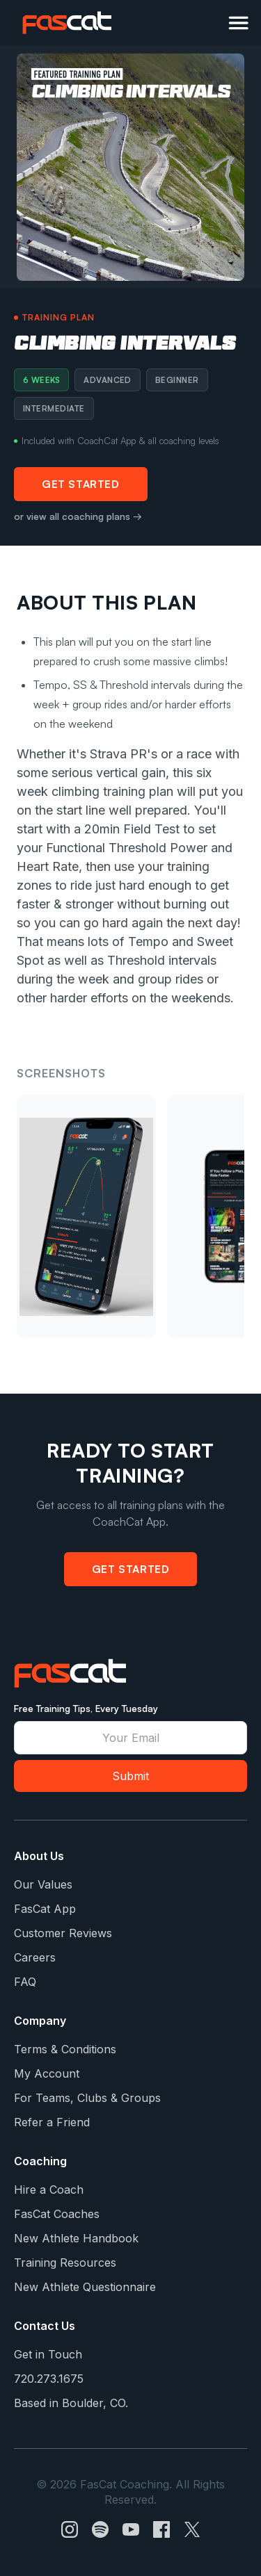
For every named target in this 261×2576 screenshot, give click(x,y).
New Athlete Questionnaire (85, 2287)
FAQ (25, 1982)
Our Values (43, 1884)
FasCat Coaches (57, 2214)
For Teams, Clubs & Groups (87, 2098)
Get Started (81, 484)
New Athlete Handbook (76, 2238)
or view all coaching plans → (78, 516)
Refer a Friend (52, 2122)
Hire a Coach (49, 2189)
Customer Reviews (63, 1933)
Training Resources (65, 2262)
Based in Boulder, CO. (71, 2403)
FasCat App (45, 1909)
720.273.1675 (49, 2379)
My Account (46, 2073)
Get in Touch (48, 2354)
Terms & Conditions (65, 2049)
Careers (35, 1957)
